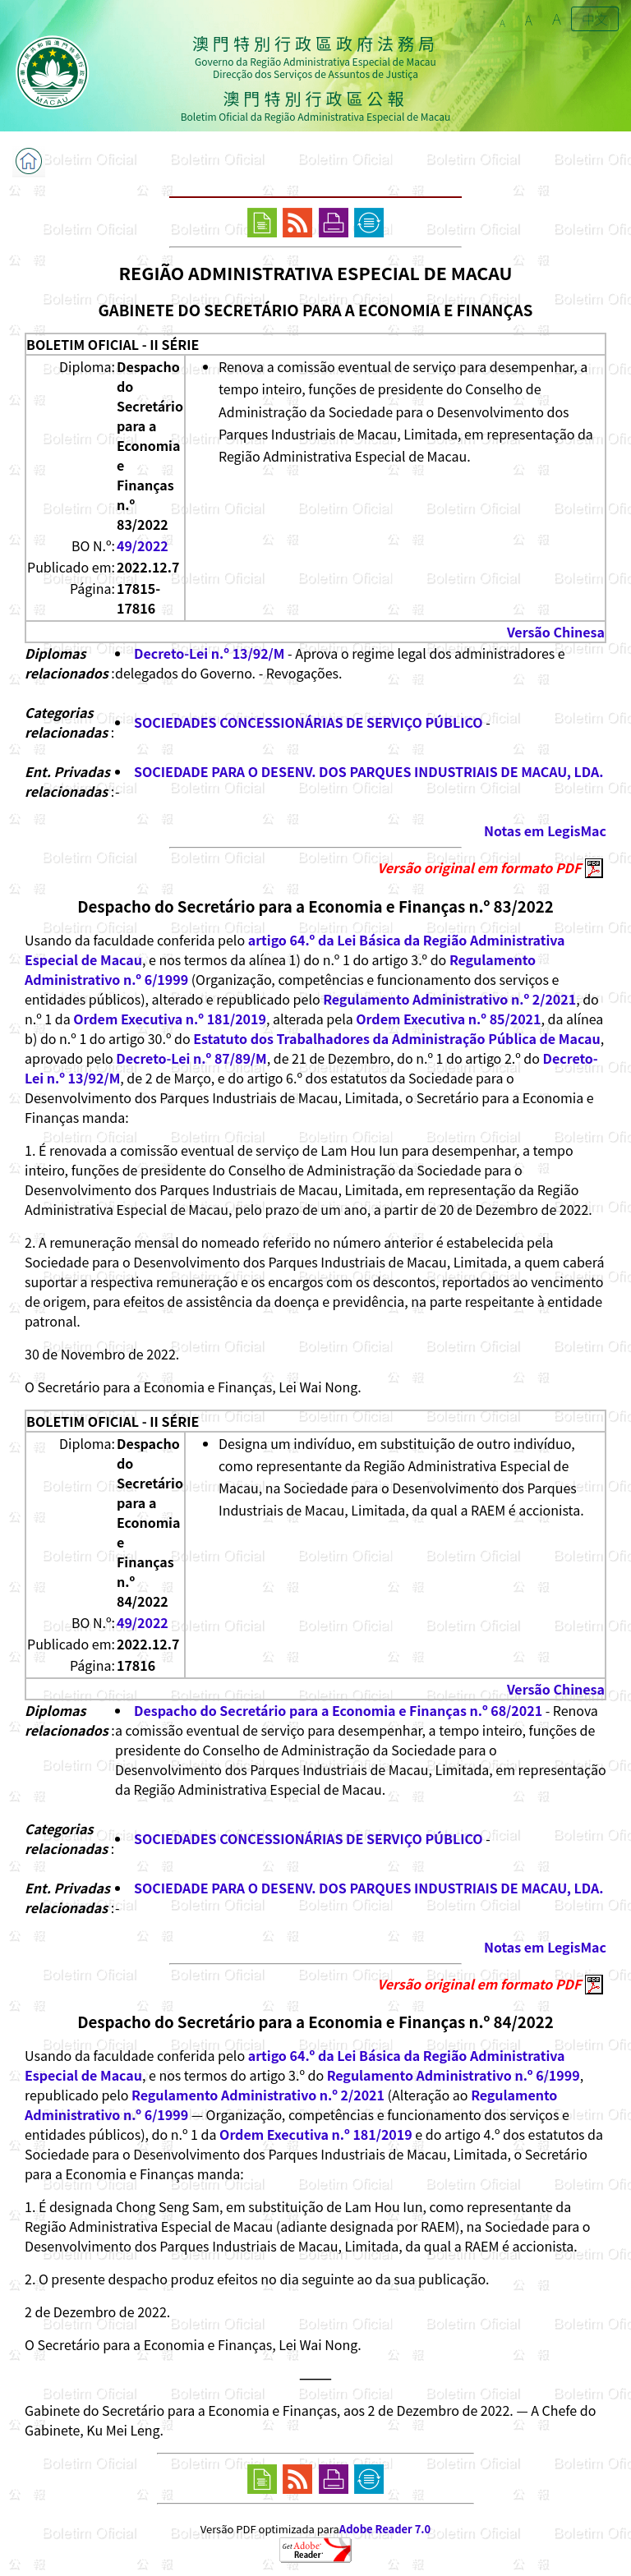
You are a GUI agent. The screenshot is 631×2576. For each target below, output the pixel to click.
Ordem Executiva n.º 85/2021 (448, 1018)
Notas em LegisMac (545, 830)
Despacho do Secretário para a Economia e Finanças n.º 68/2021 (338, 1710)
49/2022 (142, 545)
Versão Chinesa (556, 632)
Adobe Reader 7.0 (385, 2529)
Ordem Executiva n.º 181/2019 (169, 1018)
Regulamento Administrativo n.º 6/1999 (453, 2075)
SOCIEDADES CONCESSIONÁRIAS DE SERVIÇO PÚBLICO (308, 722)
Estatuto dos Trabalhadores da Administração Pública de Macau (396, 1038)
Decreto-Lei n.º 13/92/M (209, 653)
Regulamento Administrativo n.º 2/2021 (449, 999)
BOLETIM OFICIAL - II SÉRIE (112, 344)
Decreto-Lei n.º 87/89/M (191, 1058)
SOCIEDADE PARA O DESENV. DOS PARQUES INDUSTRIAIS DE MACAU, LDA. (368, 771)
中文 (595, 19)
